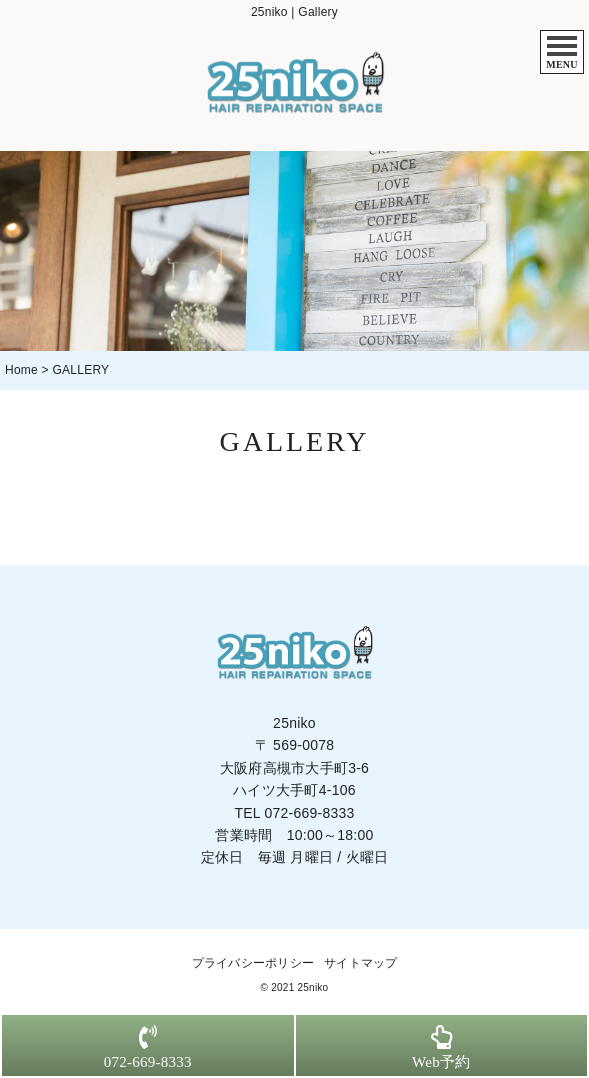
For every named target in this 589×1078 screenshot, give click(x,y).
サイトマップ (361, 963)
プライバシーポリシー (253, 963)
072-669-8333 (309, 813)
